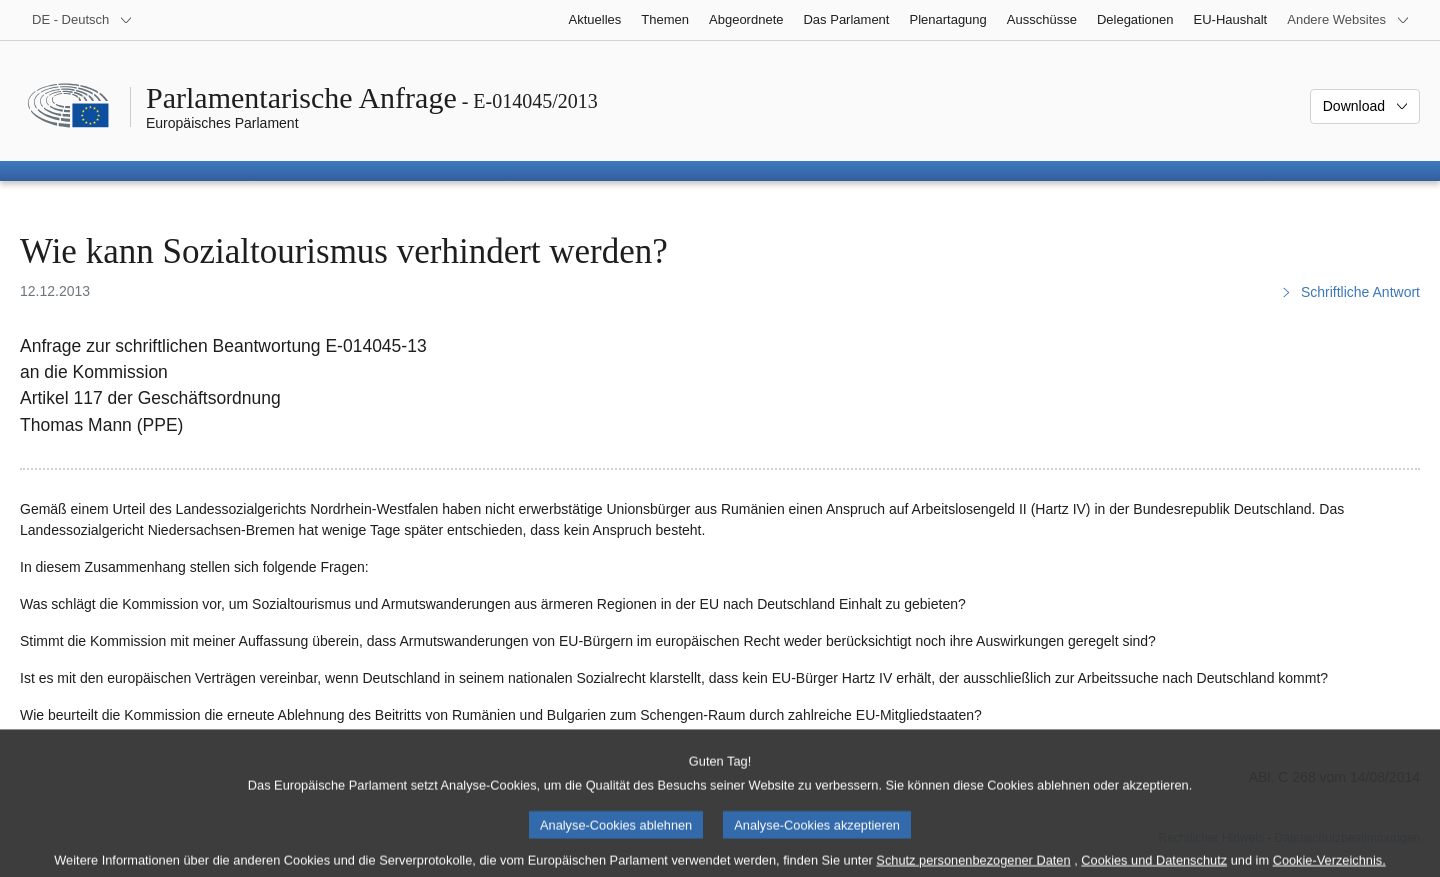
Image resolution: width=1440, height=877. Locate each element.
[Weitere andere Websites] (1348, 20)
